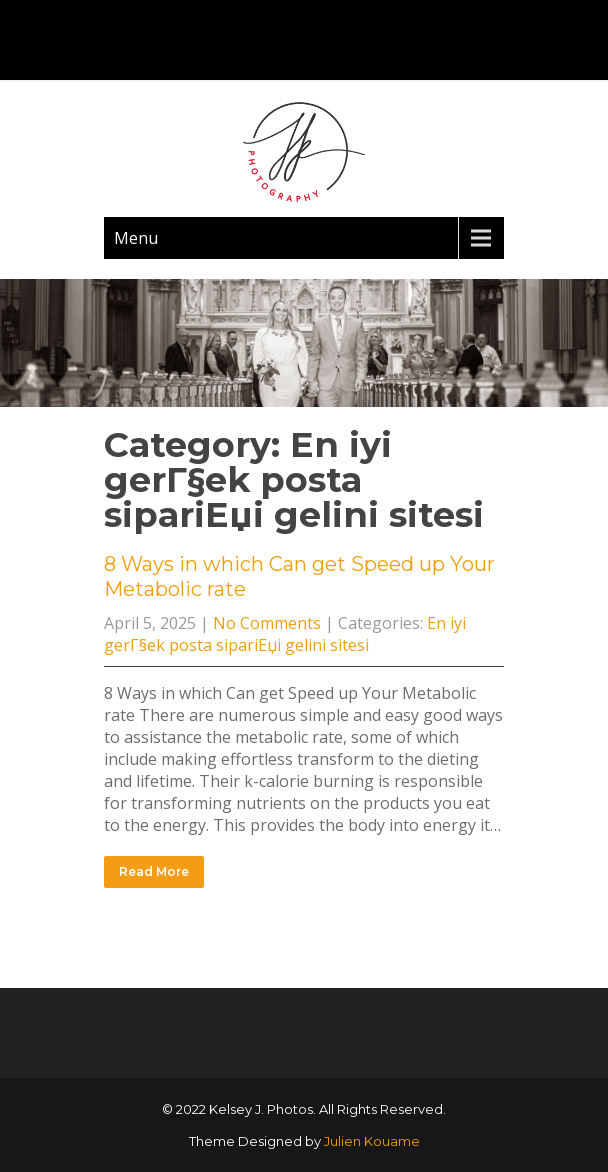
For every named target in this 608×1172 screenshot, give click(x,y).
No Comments (267, 623)
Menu (136, 238)
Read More (154, 871)
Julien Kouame (372, 1141)
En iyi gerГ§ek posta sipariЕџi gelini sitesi (285, 634)
